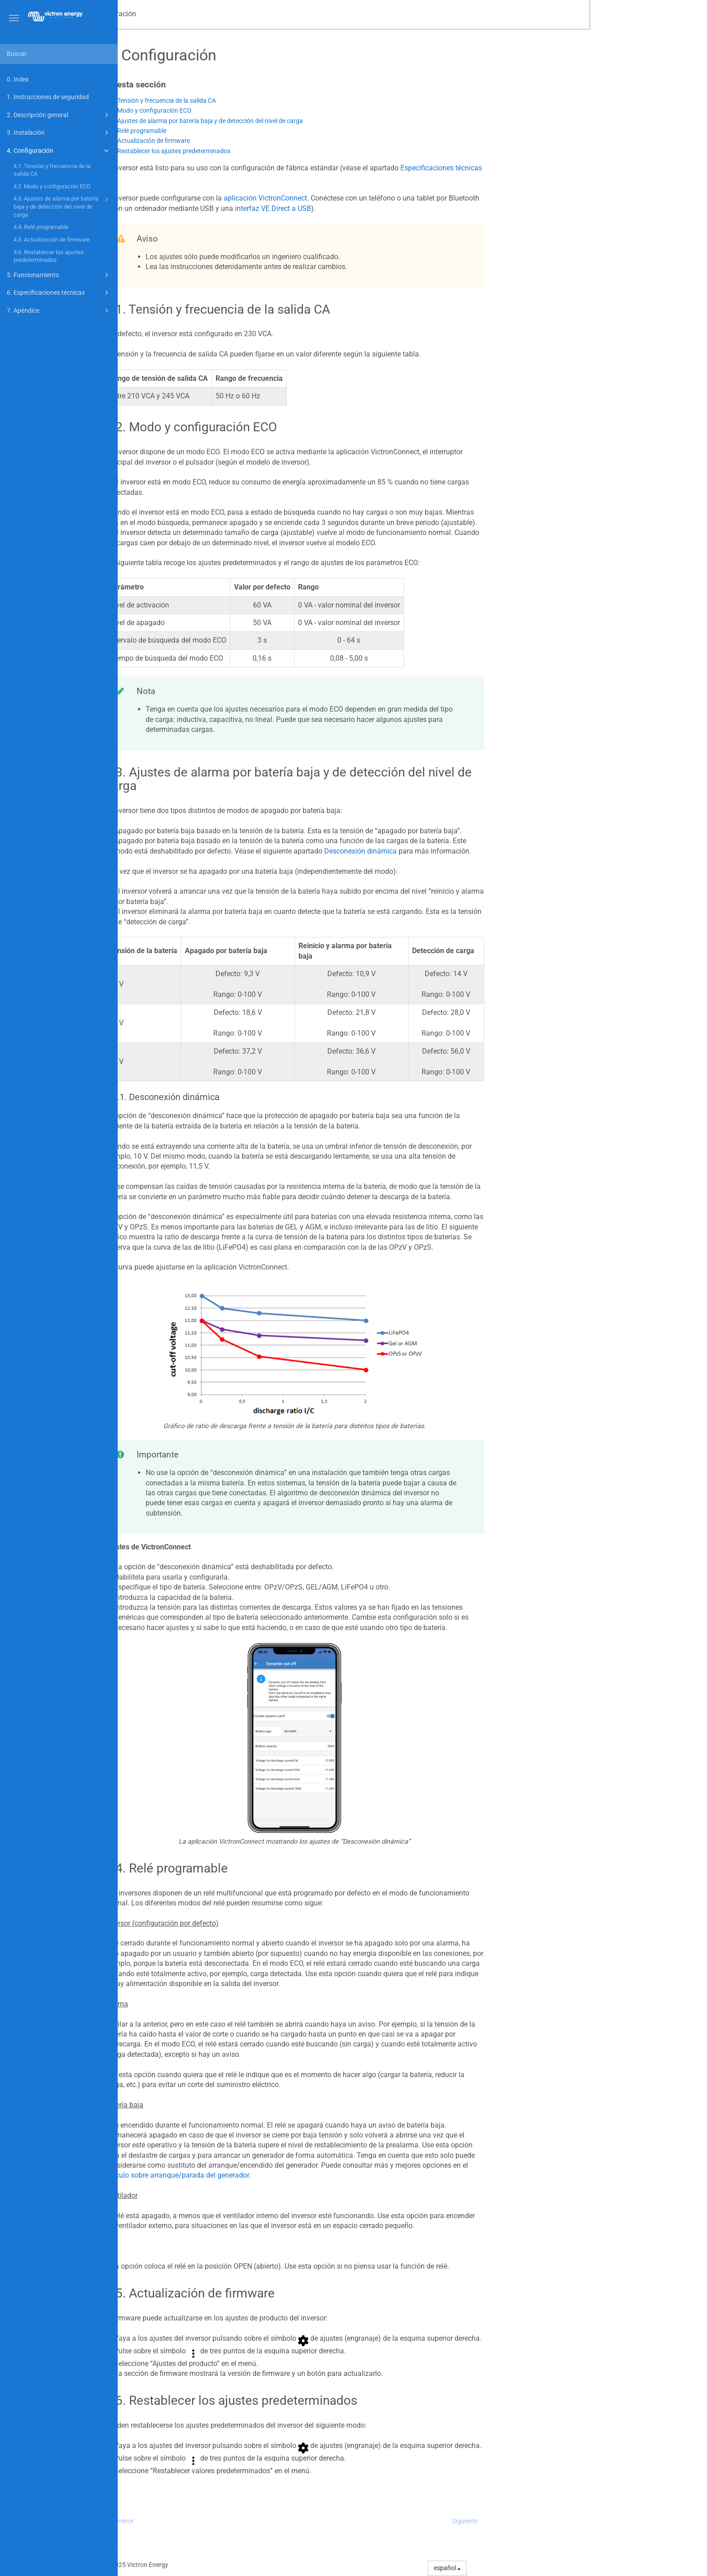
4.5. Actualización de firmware (52, 239)
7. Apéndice (59, 310)
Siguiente (583, 2521)
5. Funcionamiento (59, 275)
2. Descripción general (59, 115)
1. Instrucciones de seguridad (48, 96)
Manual (164, 13)
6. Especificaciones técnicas (59, 292)
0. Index (18, 79)
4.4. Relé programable (41, 227)
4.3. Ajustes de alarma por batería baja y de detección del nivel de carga (62, 206)
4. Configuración (59, 150)
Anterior (240, 2521)
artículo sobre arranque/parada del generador (295, 2175)
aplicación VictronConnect (383, 198)
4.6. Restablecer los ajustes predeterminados (49, 256)
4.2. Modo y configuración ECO (52, 186)
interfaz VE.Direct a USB (391, 208)
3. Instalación (59, 132)
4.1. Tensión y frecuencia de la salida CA (52, 170)
